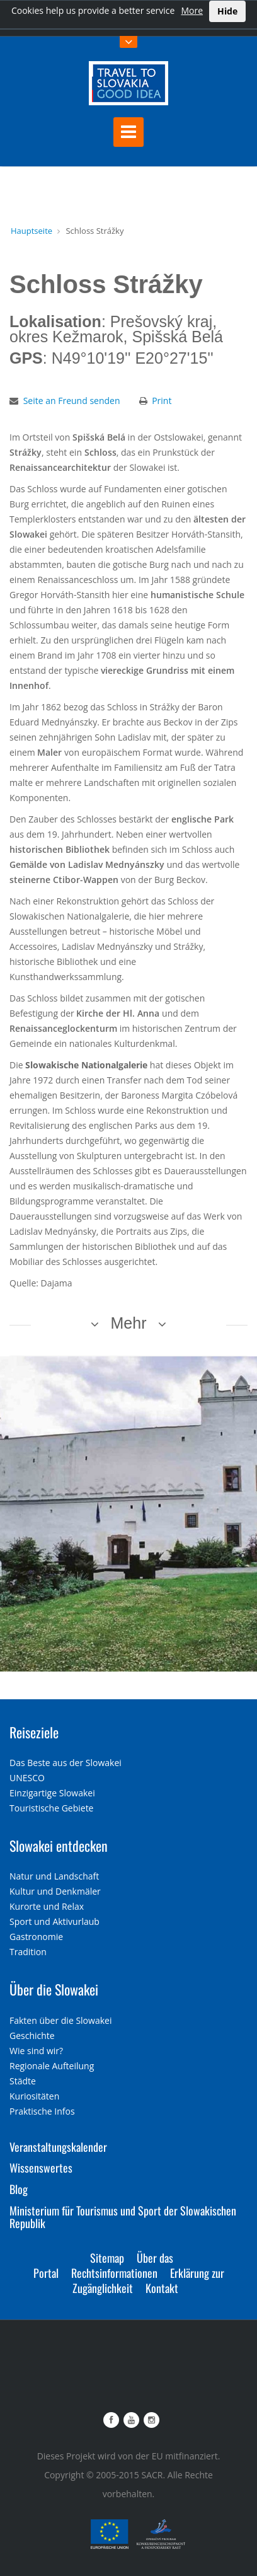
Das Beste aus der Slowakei (65, 1763)
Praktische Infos (42, 2111)
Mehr (129, 1323)
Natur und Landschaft (54, 1876)
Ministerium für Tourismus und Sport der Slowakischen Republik (122, 2216)
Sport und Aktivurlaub (54, 1921)
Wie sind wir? (36, 2051)
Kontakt (162, 2288)
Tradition (28, 1952)
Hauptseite (31, 230)
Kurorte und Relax (46, 1906)
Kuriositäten (34, 2096)
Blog (18, 2189)
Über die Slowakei (53, 1989)
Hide (227, 11)
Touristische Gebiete (51, 1808)
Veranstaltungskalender (58, 2147)
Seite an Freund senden (71, 401)
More (192, 10)
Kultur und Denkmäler (55, 1891)
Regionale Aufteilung (51, 2066)
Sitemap (107, 2258)
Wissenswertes (40, 2167)
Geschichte (32, 2036)
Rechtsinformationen (114, 2273)
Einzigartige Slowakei (52, 1793)
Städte (22, 2081)
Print (161, 401)
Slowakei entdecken (58, 1845)
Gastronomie (36, 1937)
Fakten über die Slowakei (60, 2020)
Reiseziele (34, 1732)
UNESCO (27, 1778)
